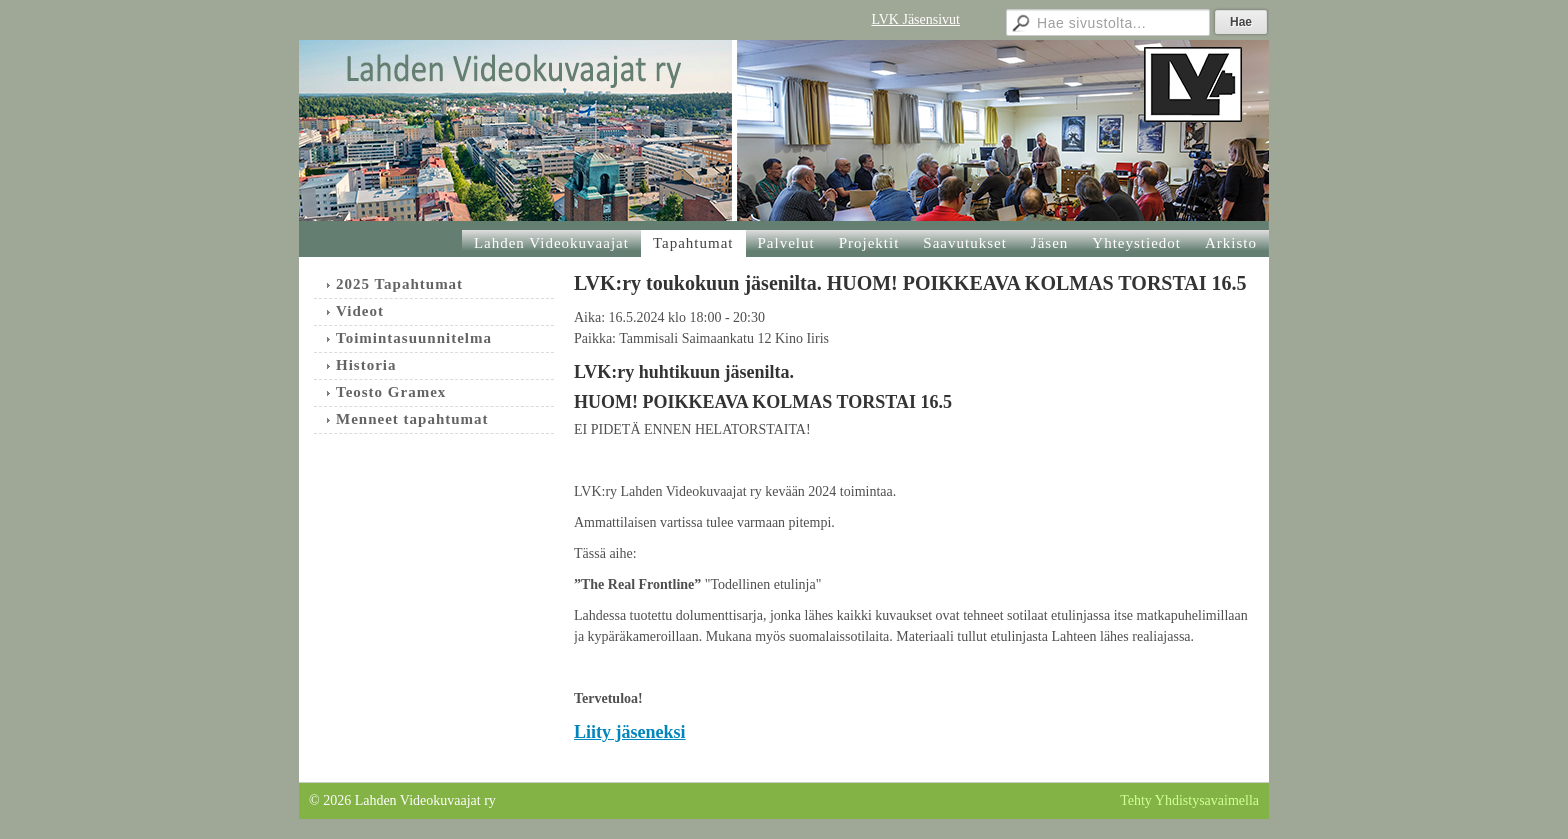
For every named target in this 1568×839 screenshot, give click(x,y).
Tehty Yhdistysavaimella (1189, 800)
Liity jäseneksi (630, 732)
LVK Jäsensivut (915, 19)
